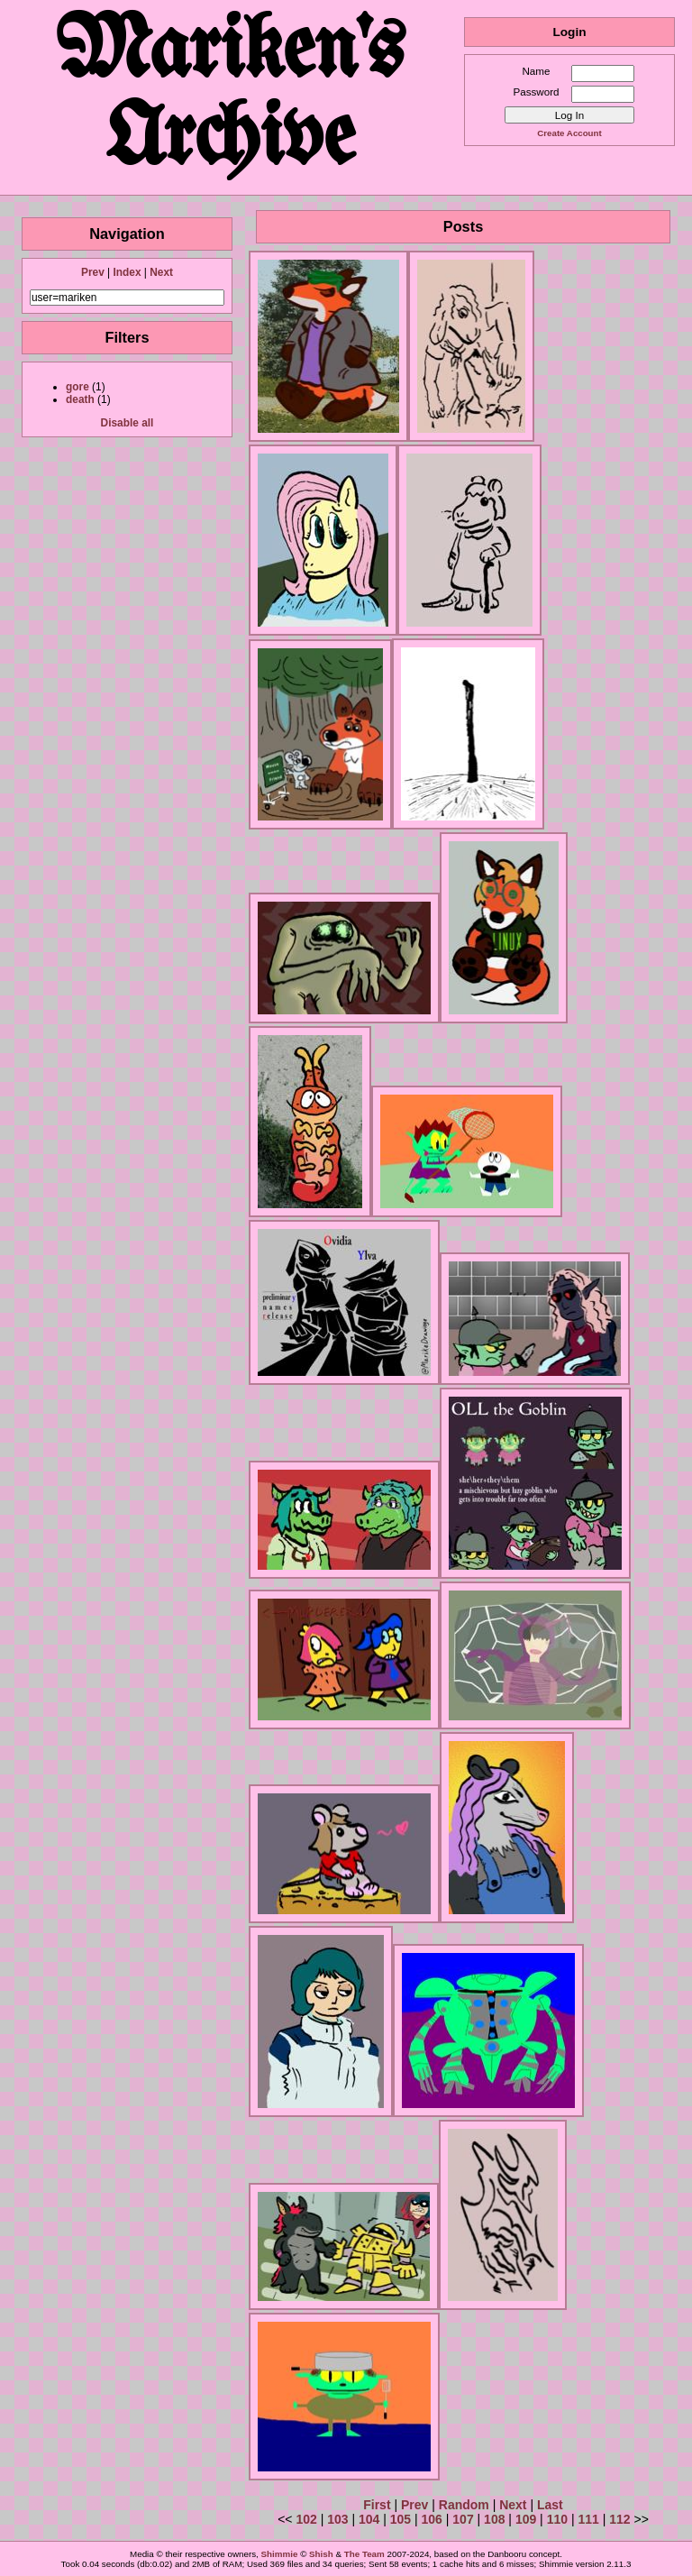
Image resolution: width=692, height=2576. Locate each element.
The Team (364, 2554)
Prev (93, 272)
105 (400, 2519)
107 (462, 2519)
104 (369, 2519)
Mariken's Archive (231, 97)
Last (550, 2505)
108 (494, 2519)
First (376, 2505)
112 (619, 2519)
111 (588, 2519)
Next (161, 272)
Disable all (127, 423)
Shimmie (279, 2554)
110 (557, 2519)
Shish (321, 2554)
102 (306, 2519)
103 (337, 2519)
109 (525, 2519)
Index (127, 272)
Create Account (569, 133)
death (80, 399)
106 (432, 2519)
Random (464, 2505)
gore (77, 386)
